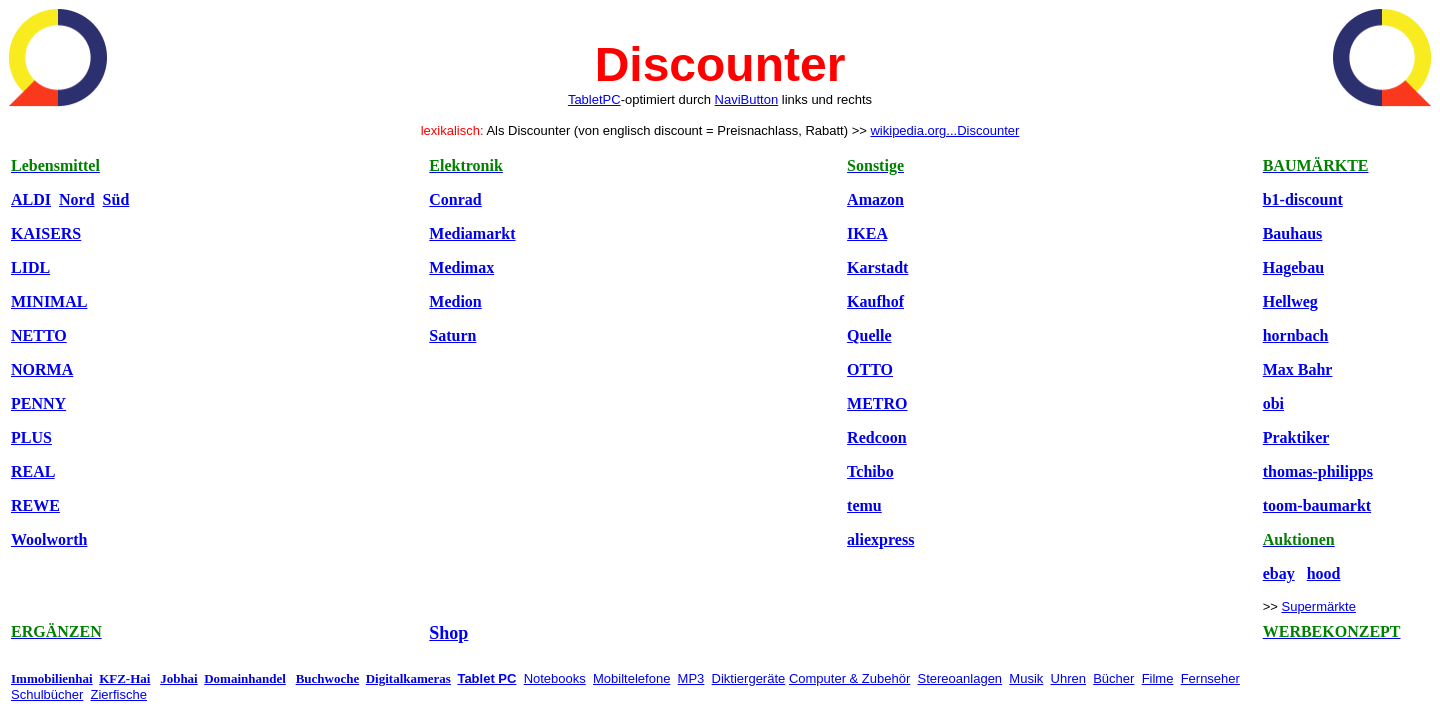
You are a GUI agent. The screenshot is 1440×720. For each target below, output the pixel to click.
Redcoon (877, 437)
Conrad (455, 199)
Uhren (1068, 678)
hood (1324, 573)
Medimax (461, 267)
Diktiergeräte (749, 678)
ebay (1279, 573)
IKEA (867, 233)
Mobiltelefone (631, 678)
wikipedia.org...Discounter (944, 130)
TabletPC (594, 99)
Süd (116, 199)
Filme (1158, 678)
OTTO (870, 369)
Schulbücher (47, 694)
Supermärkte (1318, 606)
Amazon (875, 199)
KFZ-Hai (124, 678)
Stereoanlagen (960, 678)
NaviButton (747, 99)
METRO (877, 403)
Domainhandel (245, 678)
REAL (33, 471)
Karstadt (877, 267)
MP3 (691, 678)
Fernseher (1210, 678)
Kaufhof (875, 301)
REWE (35, 505)
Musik (1026, 678)
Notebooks (555, 678)
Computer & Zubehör (849, 678)
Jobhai (179, 678)
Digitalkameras (408, 678)
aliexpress (880, 539)
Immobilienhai (52, 678)
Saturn (452, 335)
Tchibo (870, 471)
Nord (77, 199)
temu (864, 505)
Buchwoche (328, 678)
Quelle (869, 335)
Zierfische (119, 694)
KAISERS (46, 233)
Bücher (1113, 678)
